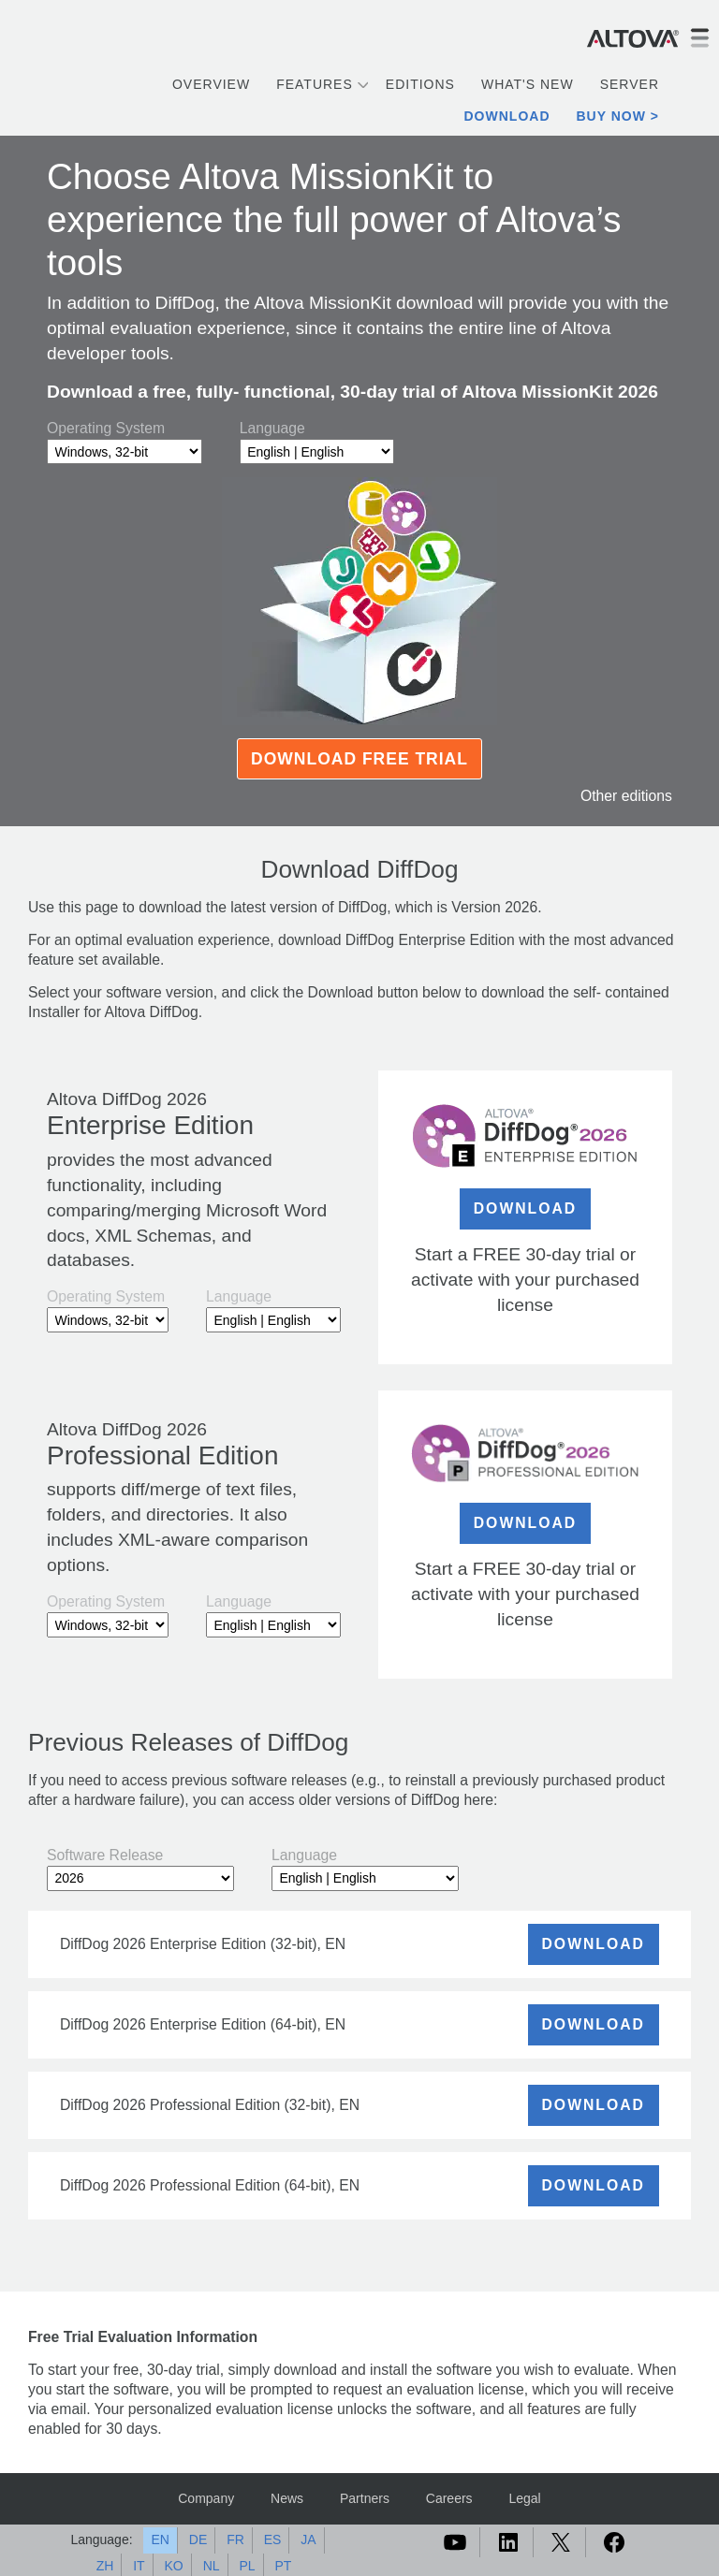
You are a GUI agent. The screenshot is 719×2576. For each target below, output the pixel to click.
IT (138, 2565)
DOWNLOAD (526, 1208)
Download (507, 116)
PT (282, 2565)
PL (247, 2565)
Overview (211, 84)
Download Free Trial (359, 759)
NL (211, 2565)
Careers (449, 2498)
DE (198, 2539)
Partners (364, 2498)
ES (273, 2539)
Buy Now (611, 116)
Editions (420, 84)
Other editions (626, 796)
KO (174, 2565)
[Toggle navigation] (699, 38)
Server (629, 84)
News (287, 2498)
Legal (524, 2498)
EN (160, 2539)
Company (206, 2498)
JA (308, 2539)
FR (235, 2539)
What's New (527, 84)
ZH (105, 2565)
